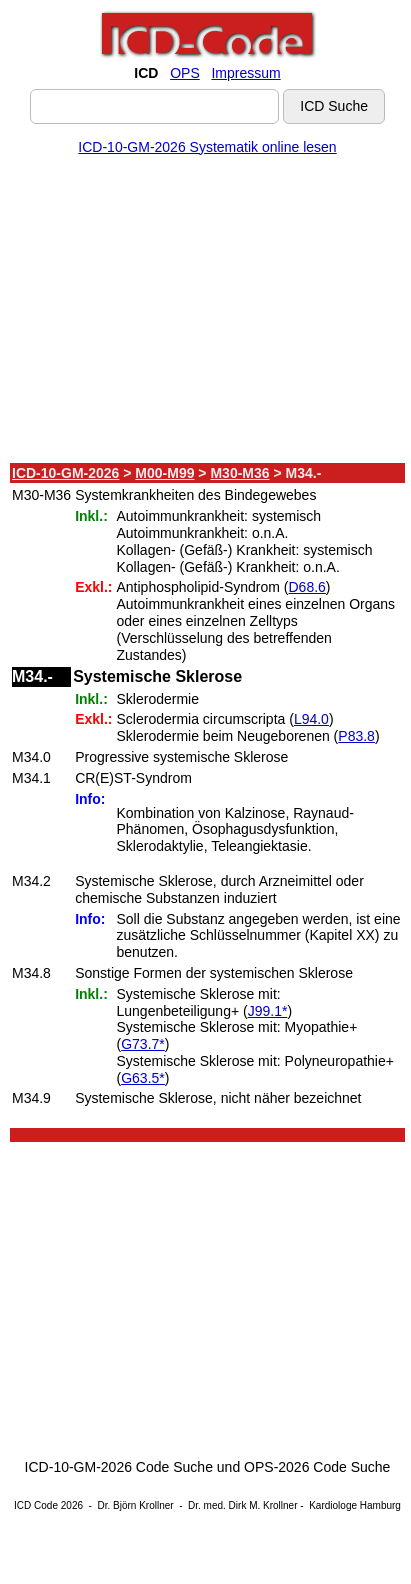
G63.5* (143, 1078)
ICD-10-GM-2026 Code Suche (119, 1467)
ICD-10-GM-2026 (65, 473)
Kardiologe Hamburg (355, 1505)
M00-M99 (164, 473)
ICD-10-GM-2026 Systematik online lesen (207, 147)
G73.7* (143, 1044)
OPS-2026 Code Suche (317, 1467)
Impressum (245, 73)
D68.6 (306, 587)
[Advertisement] (203, 313)
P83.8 (356, 736)
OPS (185, 73)
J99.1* (268, 1011)
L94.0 (311, 719)
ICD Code (36, 1505)
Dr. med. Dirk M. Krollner (242, 1505)
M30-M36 (239, 473)
